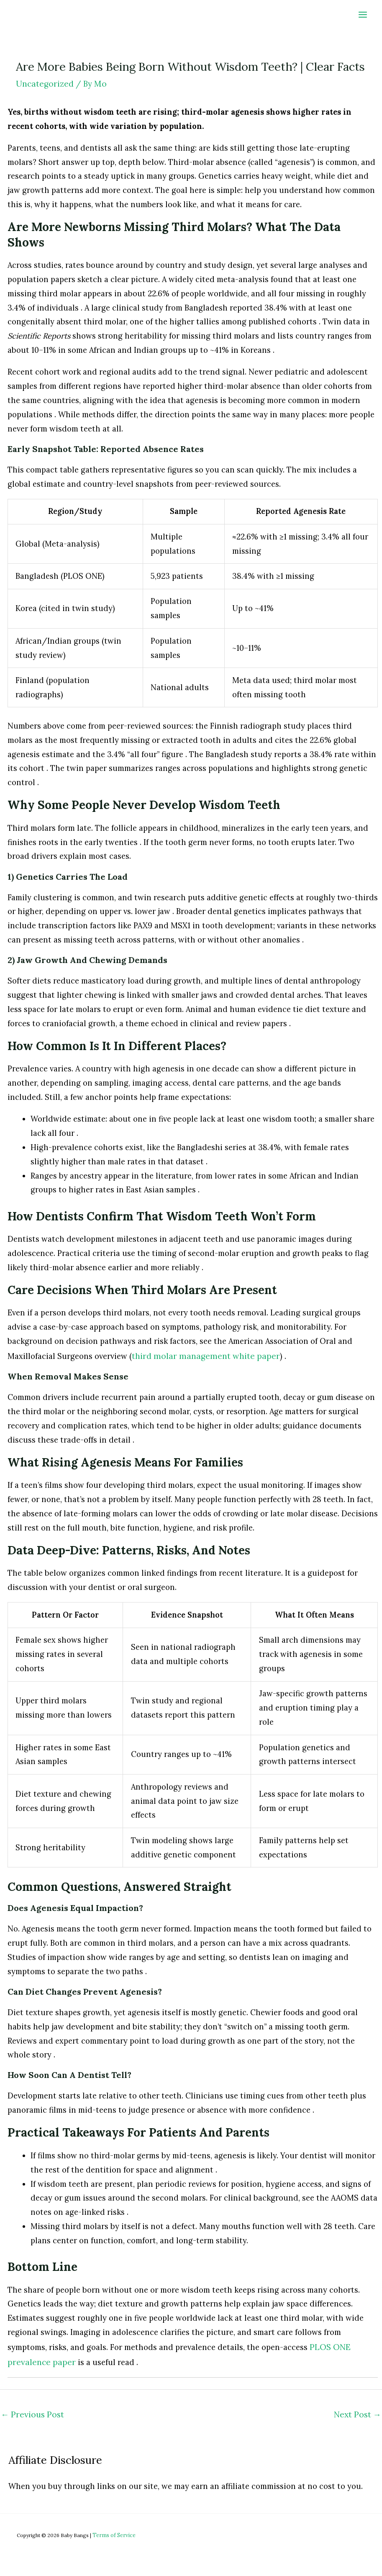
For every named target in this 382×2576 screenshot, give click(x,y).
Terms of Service (112, 2530)
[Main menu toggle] (363, 14)
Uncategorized (43, 83)
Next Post (358, 2410)
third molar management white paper (201, 1354)
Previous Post (31, 2410)
